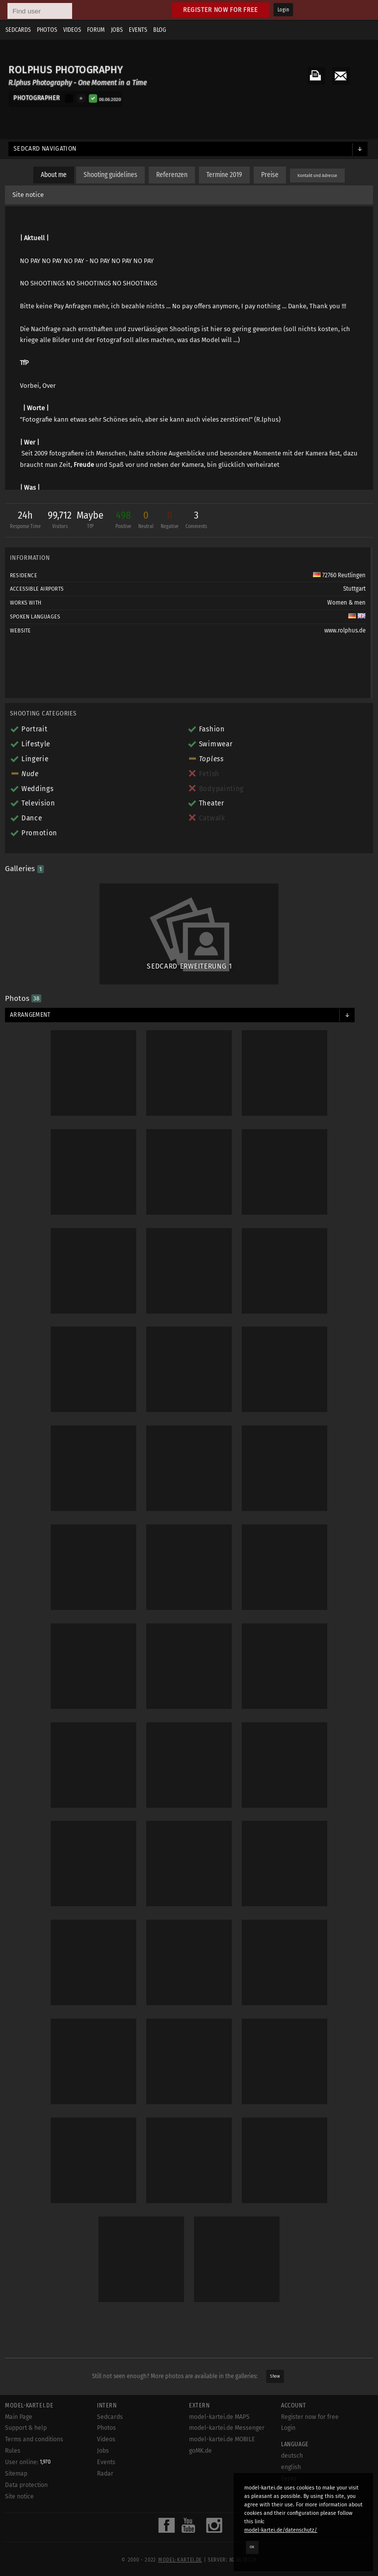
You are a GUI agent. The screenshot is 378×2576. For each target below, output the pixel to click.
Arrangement (30, 1014)
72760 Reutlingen (339, 575)
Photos (47, 29)
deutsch (292, 2455)
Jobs (117, 29)
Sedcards (18, 29)
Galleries (24, 868)
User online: (28, 2462)
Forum (96, 29)
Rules (12, 2450)
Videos (72, 29)
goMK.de (200, 2450)
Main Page (18, 2416)
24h (25, 521)
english (291, 2467)
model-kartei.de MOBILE (222, 2439)
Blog (159, 29)
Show (275, 2376)
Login (283, 10)
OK (252, 2547)
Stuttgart (354, 588)
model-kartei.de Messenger (227, 2427)
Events (138, 29)
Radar (105, 2473)
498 (123, 521)
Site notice (28, 194)
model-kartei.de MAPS (219, 2416)
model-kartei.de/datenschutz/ (280, 2530)
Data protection (26, 2485)
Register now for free (220, 9)
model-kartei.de (180, 2560)
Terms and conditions (34, 2439)
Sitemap (16, 2473)
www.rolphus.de (345, 630)
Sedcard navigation (45, 148)
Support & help (26, 2427)
